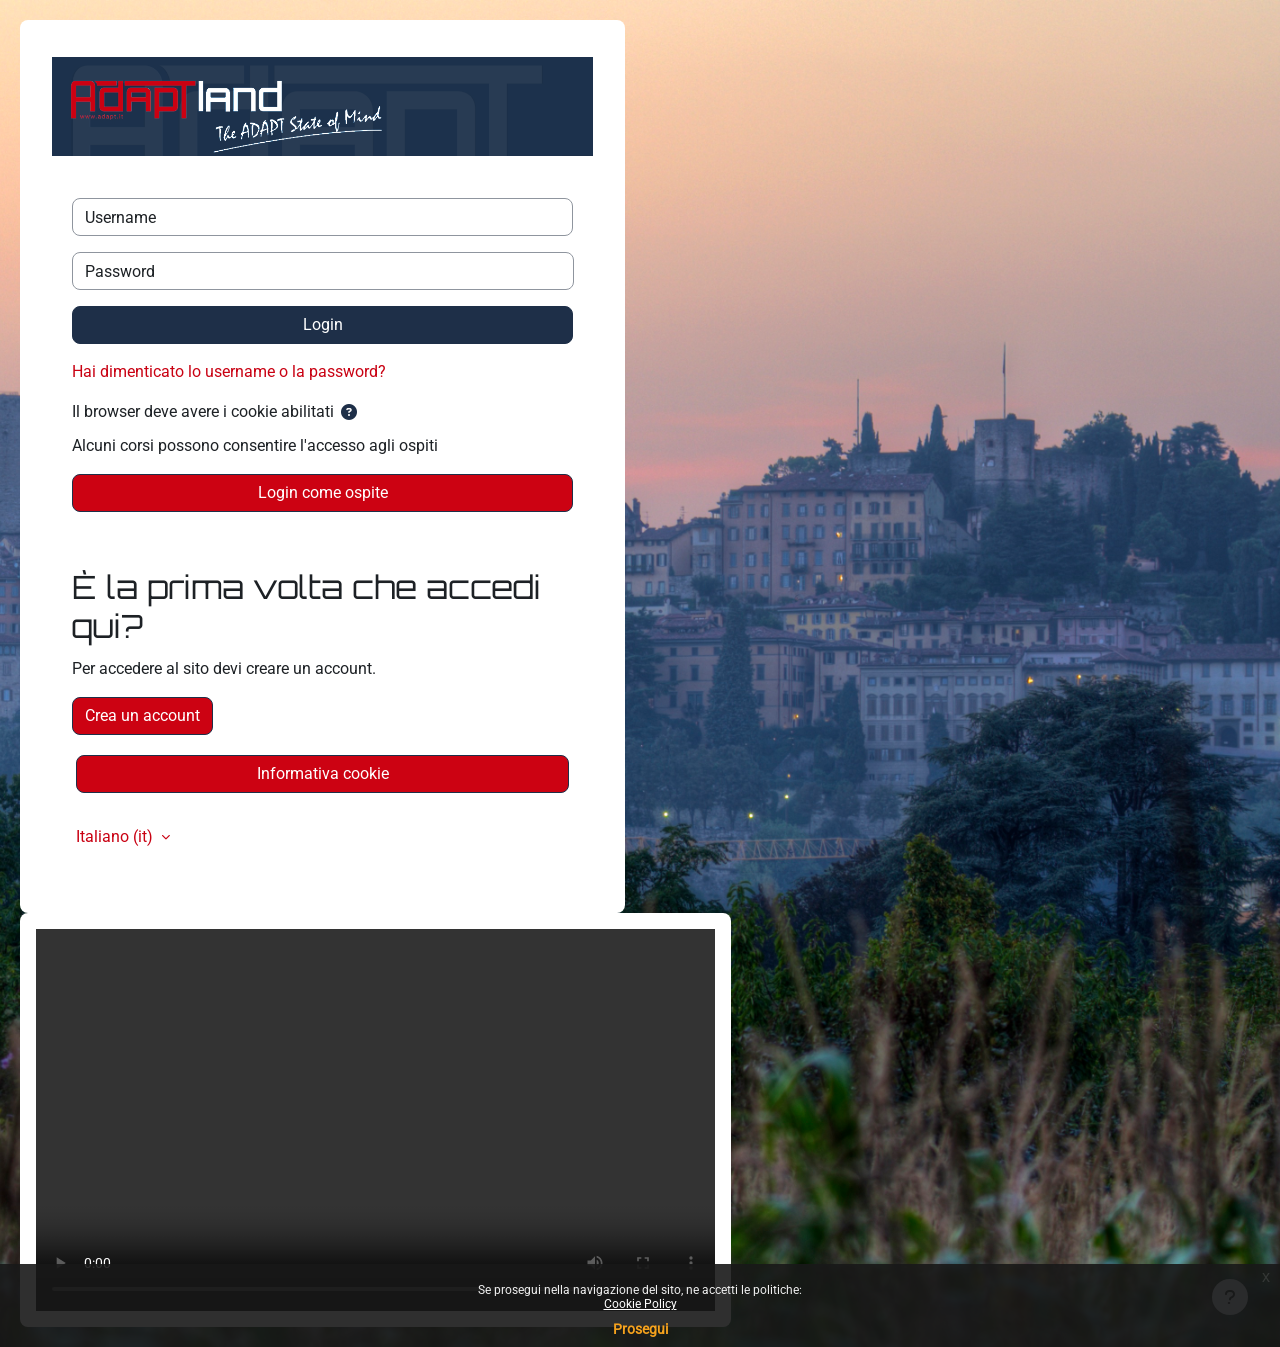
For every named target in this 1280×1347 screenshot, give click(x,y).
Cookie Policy (640, 1304)
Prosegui (640, 1329)
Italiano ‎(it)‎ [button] (116, 836)
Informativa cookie (323, 773)
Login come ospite (323, 492)
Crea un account (142, 715)
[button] (349, 413)
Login (323, 324)
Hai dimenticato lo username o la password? (229, 371)
